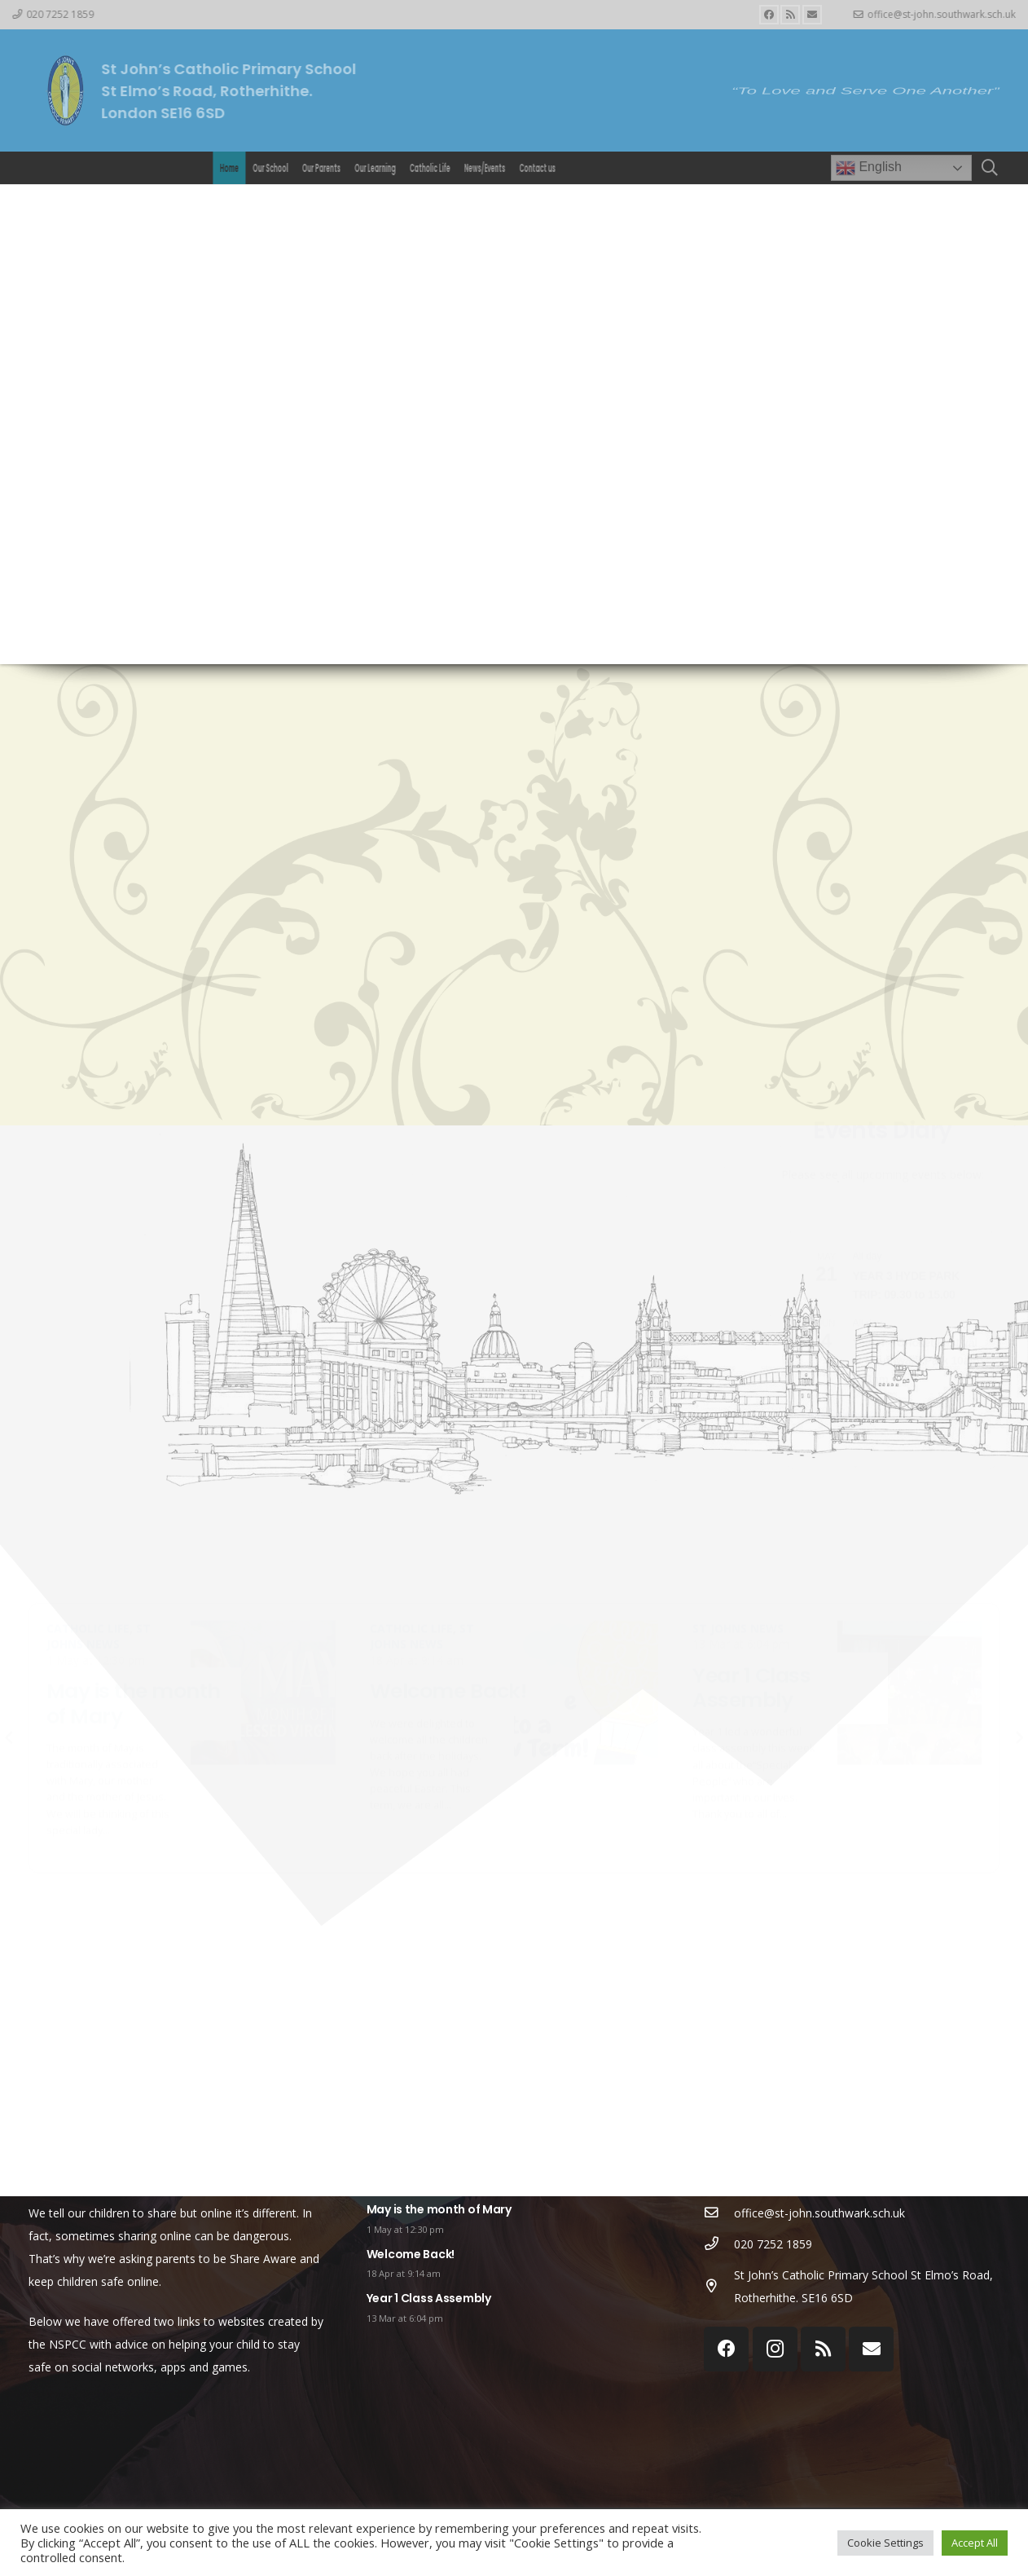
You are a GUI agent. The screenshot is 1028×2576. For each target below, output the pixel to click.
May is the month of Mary (439, 2209)
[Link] (65, 90)
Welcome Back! (411, 2254)
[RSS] (790, 14)
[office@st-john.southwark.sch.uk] (719, 2213)
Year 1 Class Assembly (429, 2298)
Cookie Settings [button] (885, 2542)
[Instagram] (775, 2349)
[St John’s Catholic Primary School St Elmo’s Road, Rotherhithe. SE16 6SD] (719, 2286)
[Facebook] (769, 14)
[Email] (812, 14)
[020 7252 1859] (719, 2244)
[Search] (990, 167)
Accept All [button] (974, 2542)
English (869, 168)
